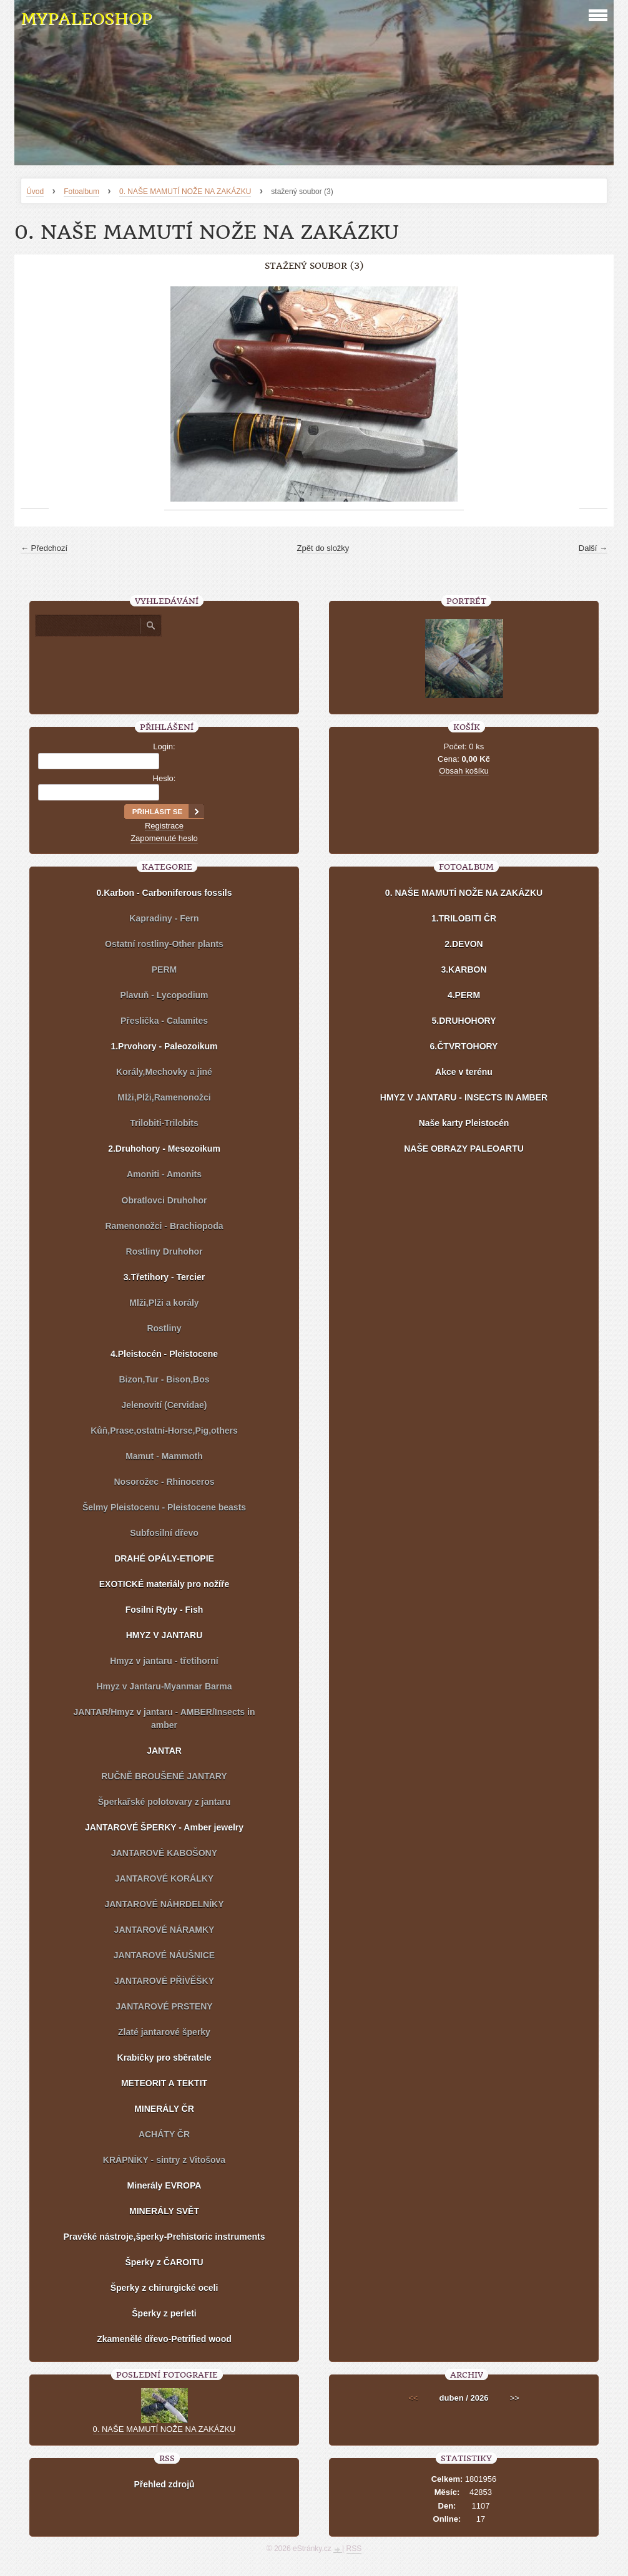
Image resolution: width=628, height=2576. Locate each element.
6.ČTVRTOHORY (464, 1046)
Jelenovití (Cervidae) (164, 1405)
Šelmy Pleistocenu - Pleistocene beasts (164, 1507)
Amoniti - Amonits (164, 1174)
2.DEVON (463, 944)
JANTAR (164, 1751)
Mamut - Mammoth (164, 1456)
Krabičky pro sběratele (164, 2058)
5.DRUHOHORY (464, 1021)
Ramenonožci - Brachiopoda (164, 1226)
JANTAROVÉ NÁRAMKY (164, 1930)
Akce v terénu (464, 1072)
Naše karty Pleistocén (464, 1123)
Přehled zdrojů (164, 2484)
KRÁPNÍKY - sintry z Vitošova (164, 2160)
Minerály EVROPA (164, 2185)
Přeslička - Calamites (164, 1021)
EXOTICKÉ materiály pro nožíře (164, 1584)
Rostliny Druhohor (164, 1251)
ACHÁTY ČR (164, 2134)
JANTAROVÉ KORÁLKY (164, 1878)
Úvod (35, 191)
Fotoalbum (81, 191)
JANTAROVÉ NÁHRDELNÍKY (163, 1904)
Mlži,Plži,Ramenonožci (163, 1097)
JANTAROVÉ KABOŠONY (164, 1853)
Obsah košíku (464, 770)
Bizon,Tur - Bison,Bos (164, 1379)
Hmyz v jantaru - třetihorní (164, 1661)
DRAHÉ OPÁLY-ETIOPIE (164, 1558)
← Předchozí (44, 548)
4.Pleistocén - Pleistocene (164, 1354)
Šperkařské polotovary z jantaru (164, 1802)
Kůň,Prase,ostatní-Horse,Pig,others (164, 1431)
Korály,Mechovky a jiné (164, 1072)
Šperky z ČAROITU (164, 2262)
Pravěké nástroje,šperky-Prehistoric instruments (164, 2237)
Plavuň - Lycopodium (164, 995)
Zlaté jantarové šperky (164, 2032)
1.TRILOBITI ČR (463, 918)
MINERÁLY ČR (164, 2109)
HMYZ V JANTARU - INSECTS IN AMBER (463, 1097)
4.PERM (464, 995)
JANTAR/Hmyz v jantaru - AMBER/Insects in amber (164, 1718)
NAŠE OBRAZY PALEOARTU (464, 1149)
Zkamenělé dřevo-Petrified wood (164, 2339)
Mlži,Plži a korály (164, 1303)
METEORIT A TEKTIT (164, 2083)
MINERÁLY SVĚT (164, 2211)
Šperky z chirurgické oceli (164, 2288)
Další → (593, 548)
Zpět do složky (323, 548)
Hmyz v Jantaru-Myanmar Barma (164, 1686)
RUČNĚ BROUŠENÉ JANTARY (164, 1776)
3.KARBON (463, 970)
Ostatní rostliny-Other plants (164, 944)
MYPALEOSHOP (86, 19)
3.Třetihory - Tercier (164, 1277)
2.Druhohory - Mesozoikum (164, 1149)
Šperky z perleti (164, 2313)
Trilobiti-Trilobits (164, 1123)
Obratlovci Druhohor (164, 1200)
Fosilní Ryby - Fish (164, 1610)
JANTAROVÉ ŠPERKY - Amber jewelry (164, 1827)
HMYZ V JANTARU (164, 1635)
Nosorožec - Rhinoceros (164, 1482)
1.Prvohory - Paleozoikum (163, 1046)
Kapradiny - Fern (164, 918)
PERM (164, 970)
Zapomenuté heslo (164, 838)
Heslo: (164, 778)
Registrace (164, 825)
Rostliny (164, 1328)
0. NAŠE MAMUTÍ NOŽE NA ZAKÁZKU (185, 191)
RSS (354, 2548)
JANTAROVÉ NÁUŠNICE (164, 1955)
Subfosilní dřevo (164, 1533)
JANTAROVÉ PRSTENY (163, 2006)
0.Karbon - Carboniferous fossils (164, 893)
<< (413, 2398)
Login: (164, 746)
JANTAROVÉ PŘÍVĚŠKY (164, 1981)
